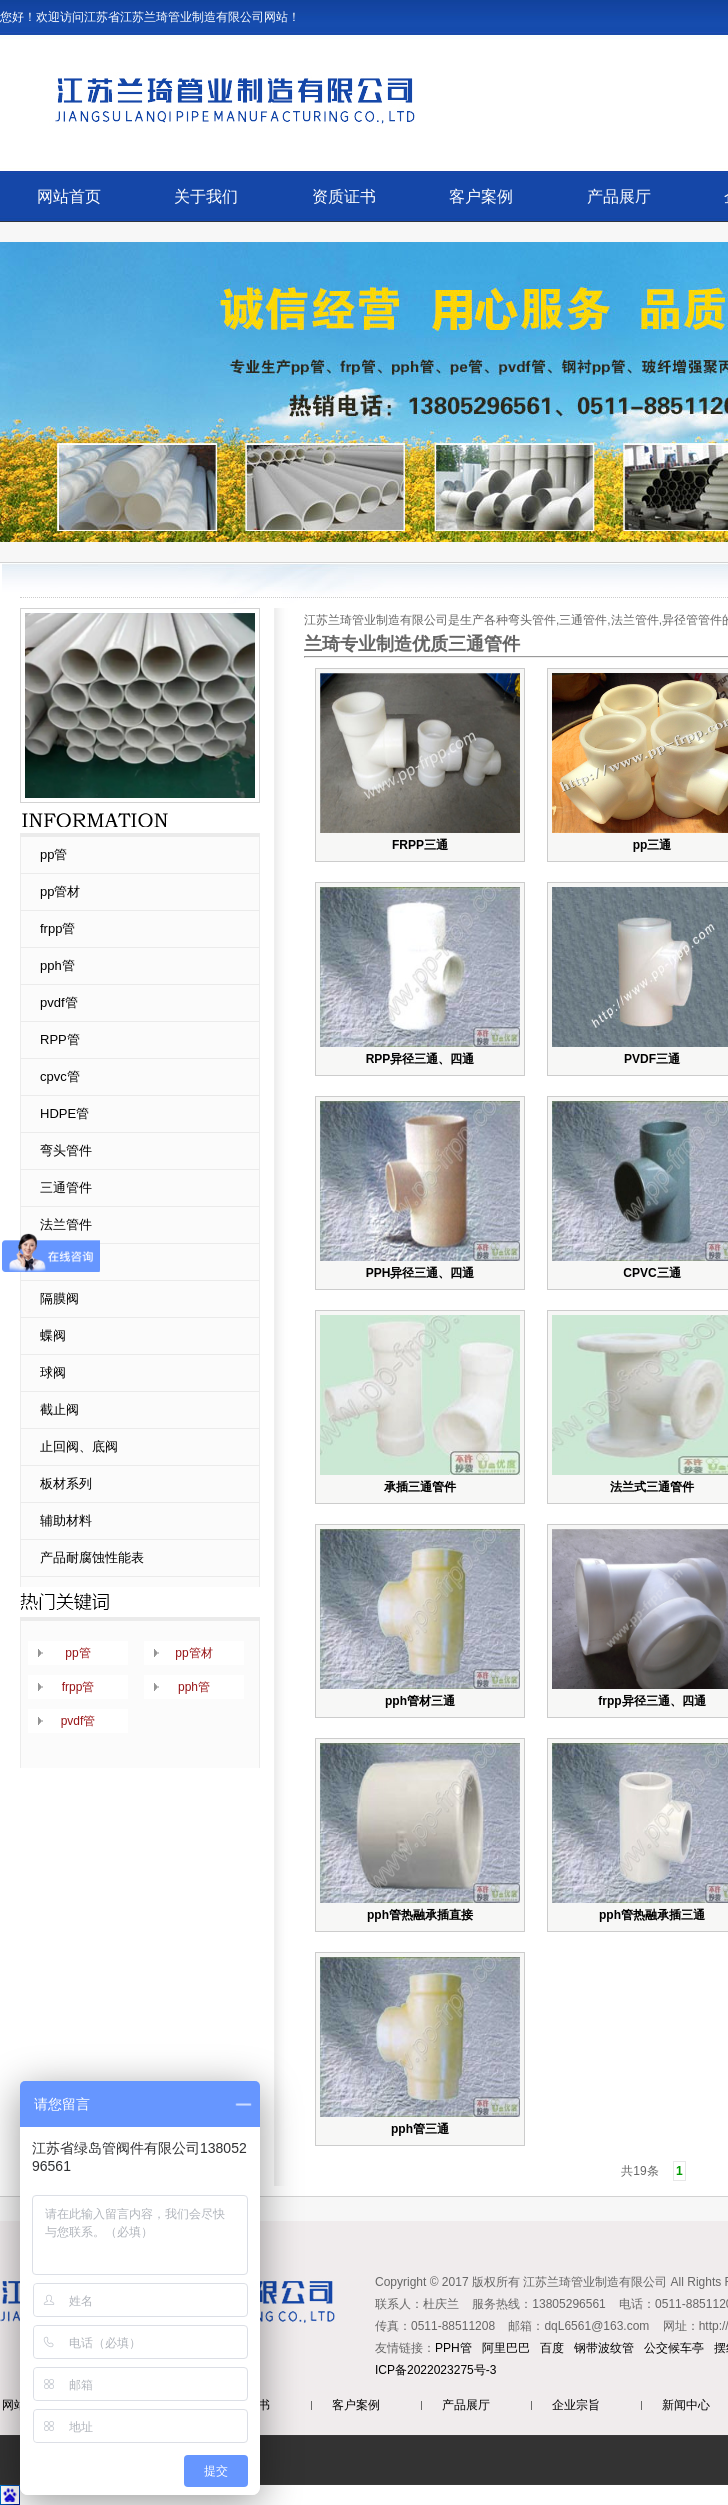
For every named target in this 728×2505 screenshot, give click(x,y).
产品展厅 (619, 196)
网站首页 (69, 196)
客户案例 (481, 196)
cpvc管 (60, 1076)
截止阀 (59, 1409)
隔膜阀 (59, 1298)
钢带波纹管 (604, 2348)
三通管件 (66, 1187)
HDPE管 (64, 1113)
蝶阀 (53, 1335)
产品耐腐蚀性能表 (92, 1557)
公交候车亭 (674, 2348)
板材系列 (66, 1483)
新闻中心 (686, 2405)
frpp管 (57, 928)
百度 (552, 2348)
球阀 (53, 1372)
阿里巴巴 (506, 2348)
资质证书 (344, 196)
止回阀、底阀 (79, 1446)
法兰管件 (66, 1224)
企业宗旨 (576, 2405)
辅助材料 (66, 1520)
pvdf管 (59, 1002)
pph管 (57, 965)
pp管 (53, 854)
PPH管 (453, 2348)
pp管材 (60, 891)
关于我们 (206, 196)
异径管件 (66, 1261)
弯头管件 (66, 1150)
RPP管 (60, 1039)
